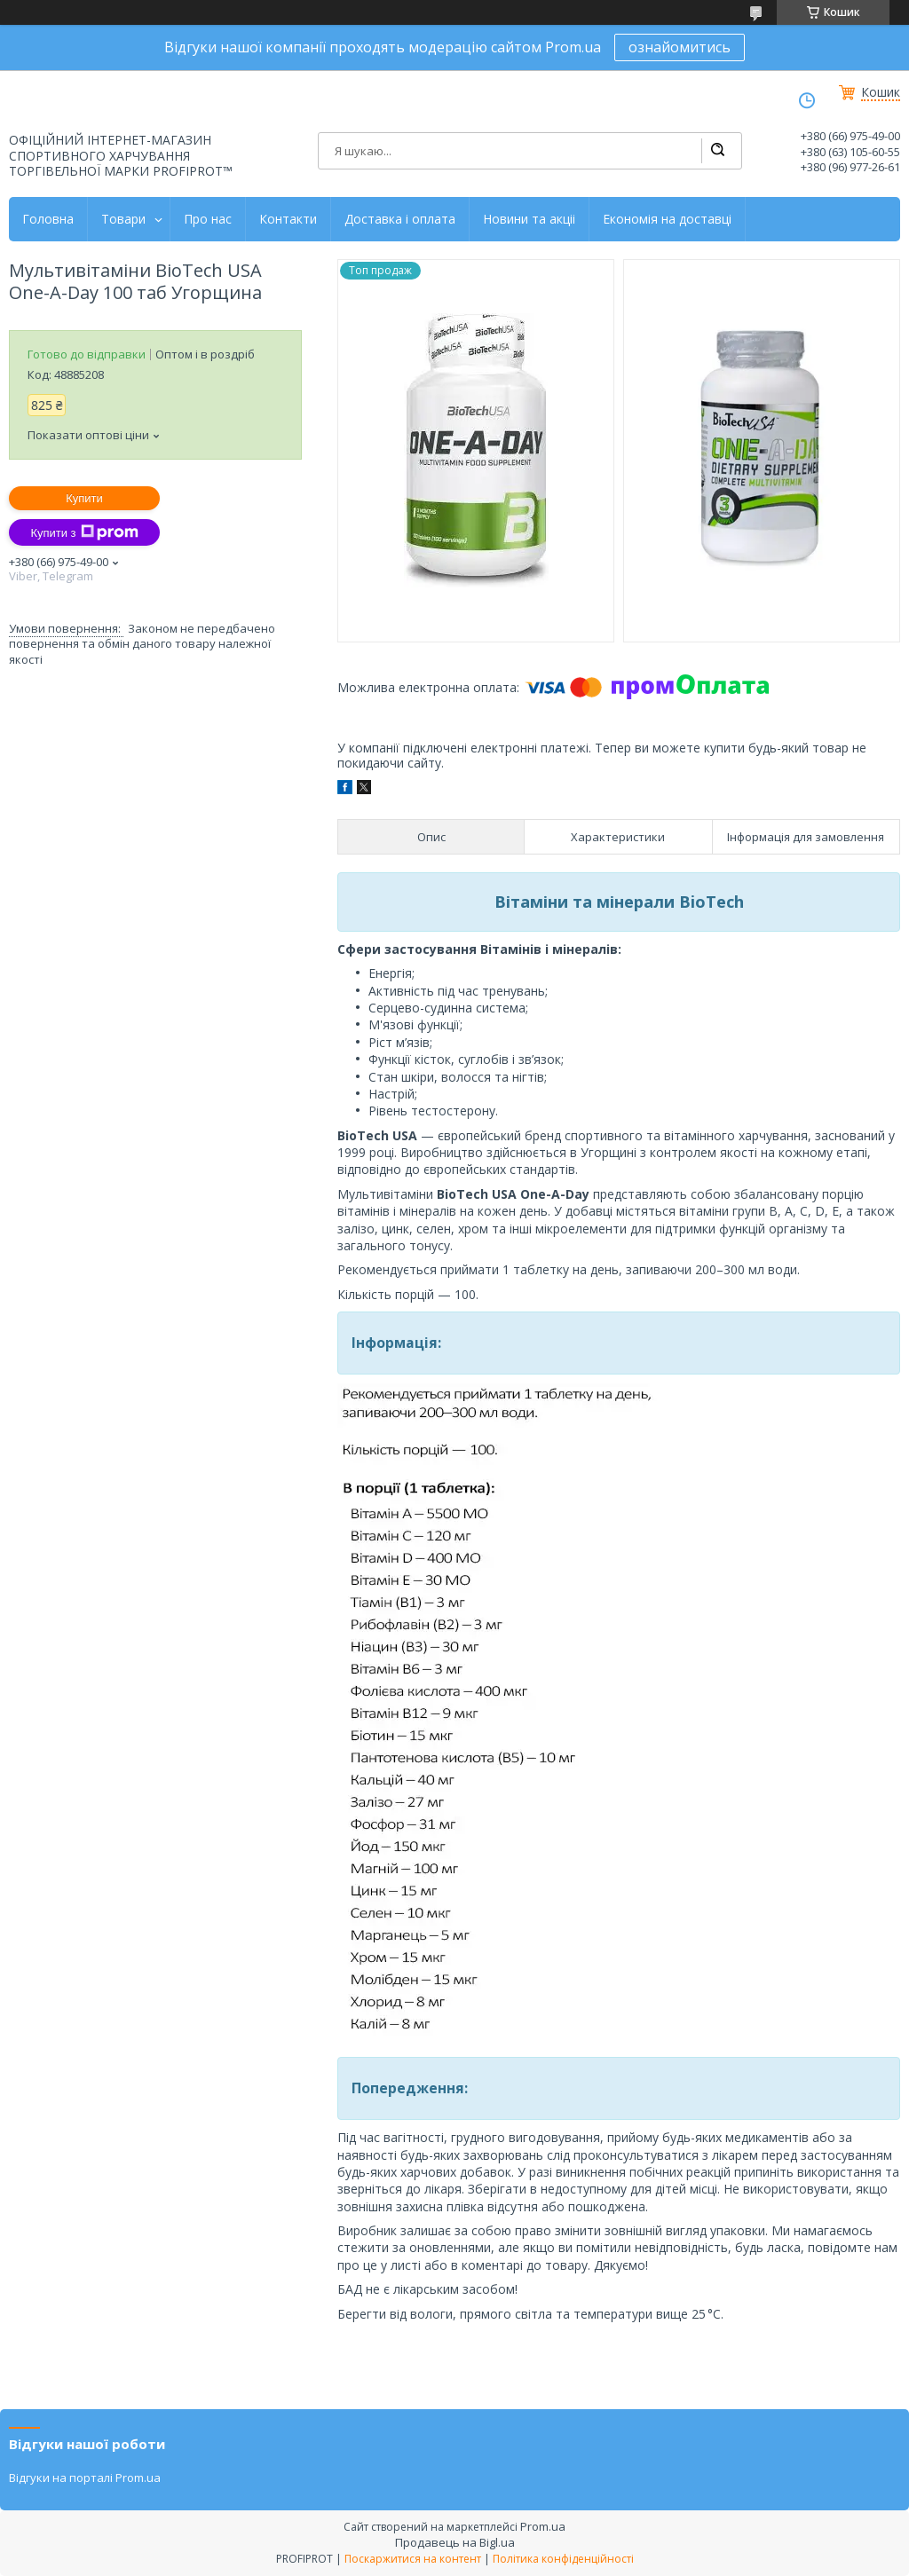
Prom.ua (542, 2526)
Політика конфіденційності (563, 2558)
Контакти (288, 219)
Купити (84, 498)
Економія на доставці (667, 219)
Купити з (84, 532)
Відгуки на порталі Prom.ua (85, 2477)
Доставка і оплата (399, 219)
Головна (48, 219)
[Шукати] (717, 150)
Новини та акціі (529, 219)
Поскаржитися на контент (412, 2558)
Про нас (208, 219)
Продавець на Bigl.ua (455, 2542)
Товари (123, 219)
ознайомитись (679, 47)
